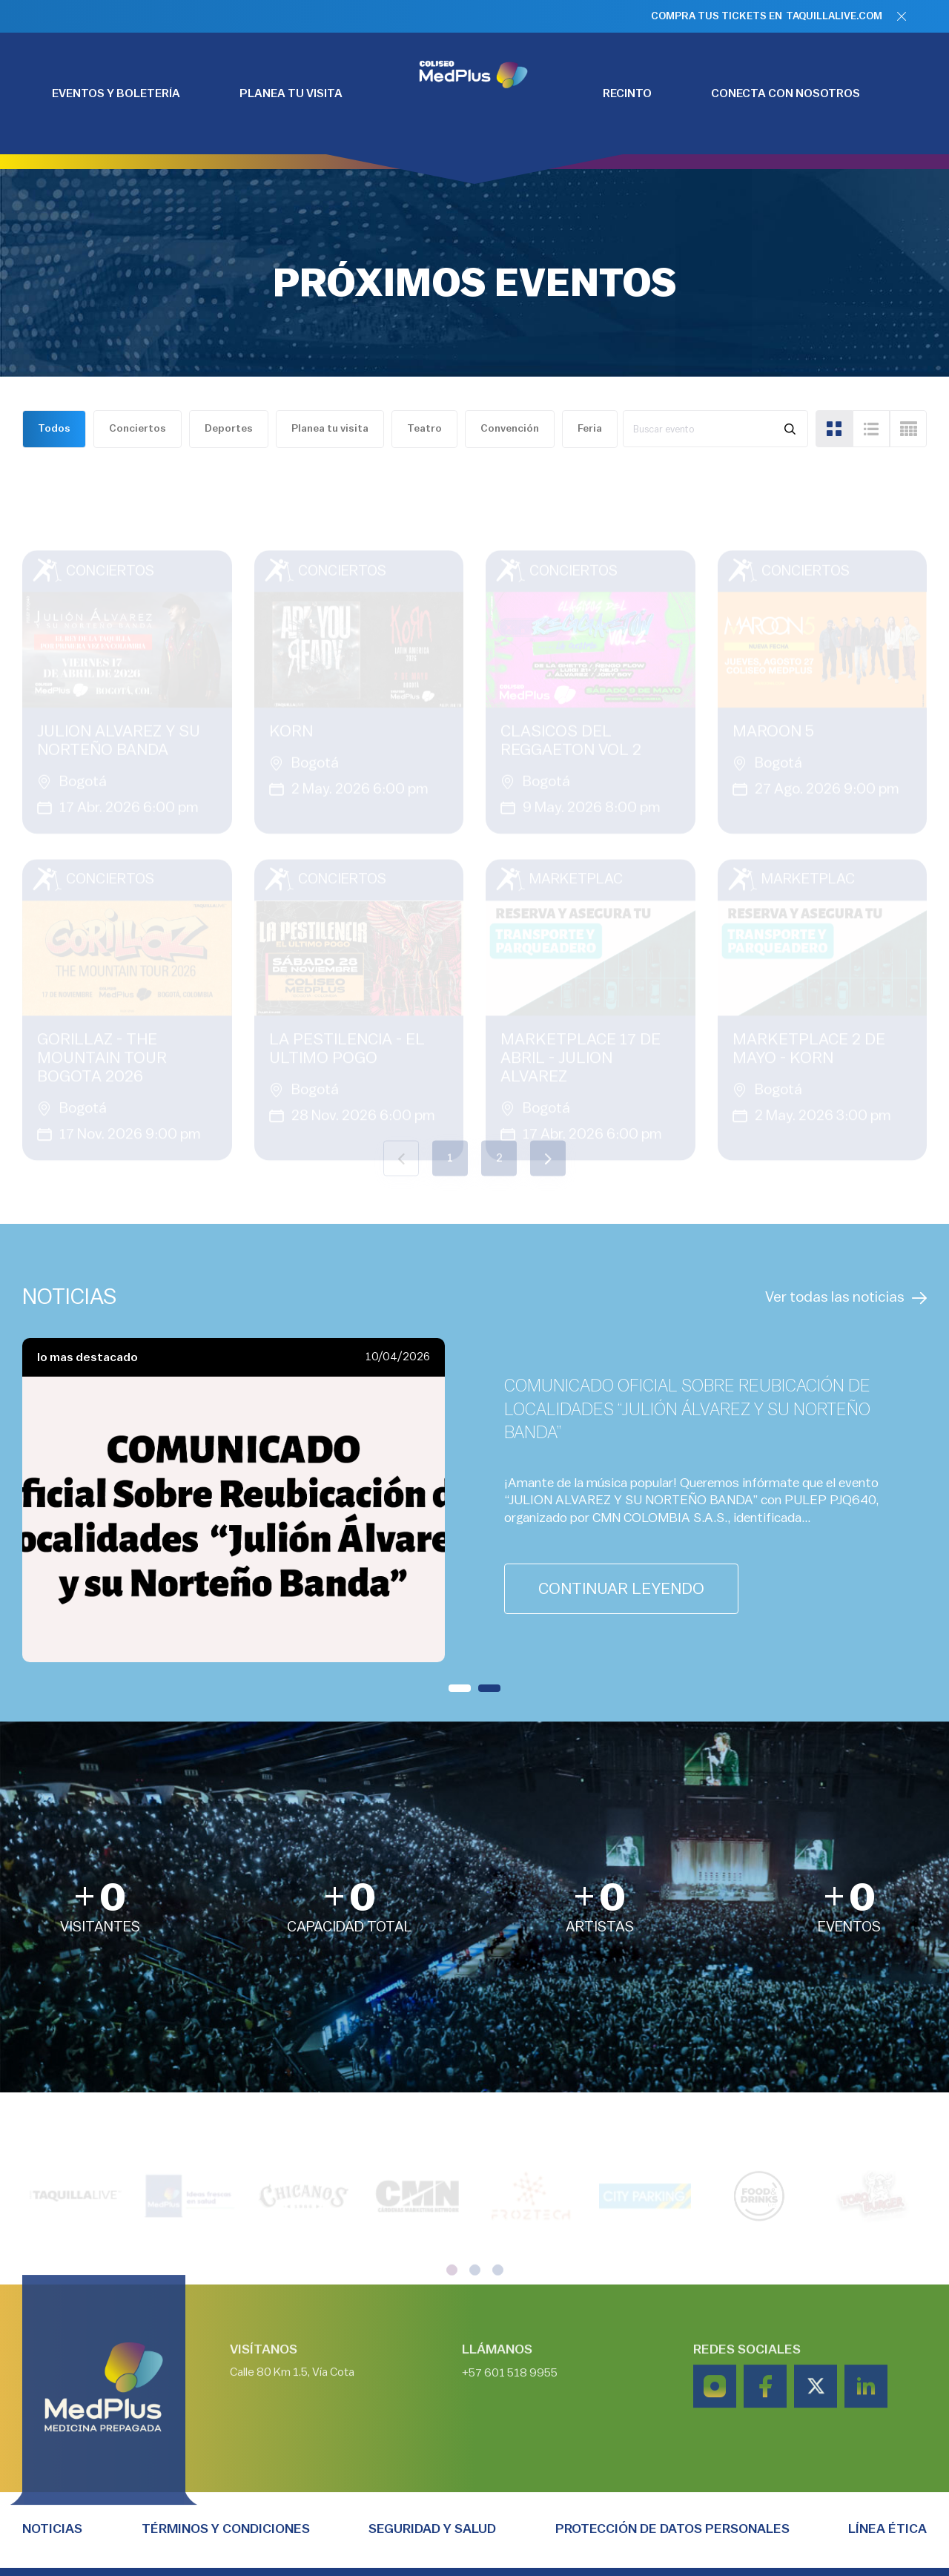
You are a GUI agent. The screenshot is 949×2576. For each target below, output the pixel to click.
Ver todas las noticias (846, 1297)
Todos (54, 429)
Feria (590, 429)
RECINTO (627, 93)
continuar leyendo (621, 1589)
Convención (509, 429)
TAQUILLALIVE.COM (834, 16)
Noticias (52, 2528)
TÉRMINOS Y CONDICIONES (226, 2528)
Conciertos (137, 429)
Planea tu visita (329, 429)
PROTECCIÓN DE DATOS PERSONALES (672, 2528)
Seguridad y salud (432, 2528)
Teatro (424, 429)
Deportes (229, 429)
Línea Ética (887, 2528)
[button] (460, 1688)
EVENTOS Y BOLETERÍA (116, 93)
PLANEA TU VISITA (291, 93)
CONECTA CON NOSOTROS (785, 93)
